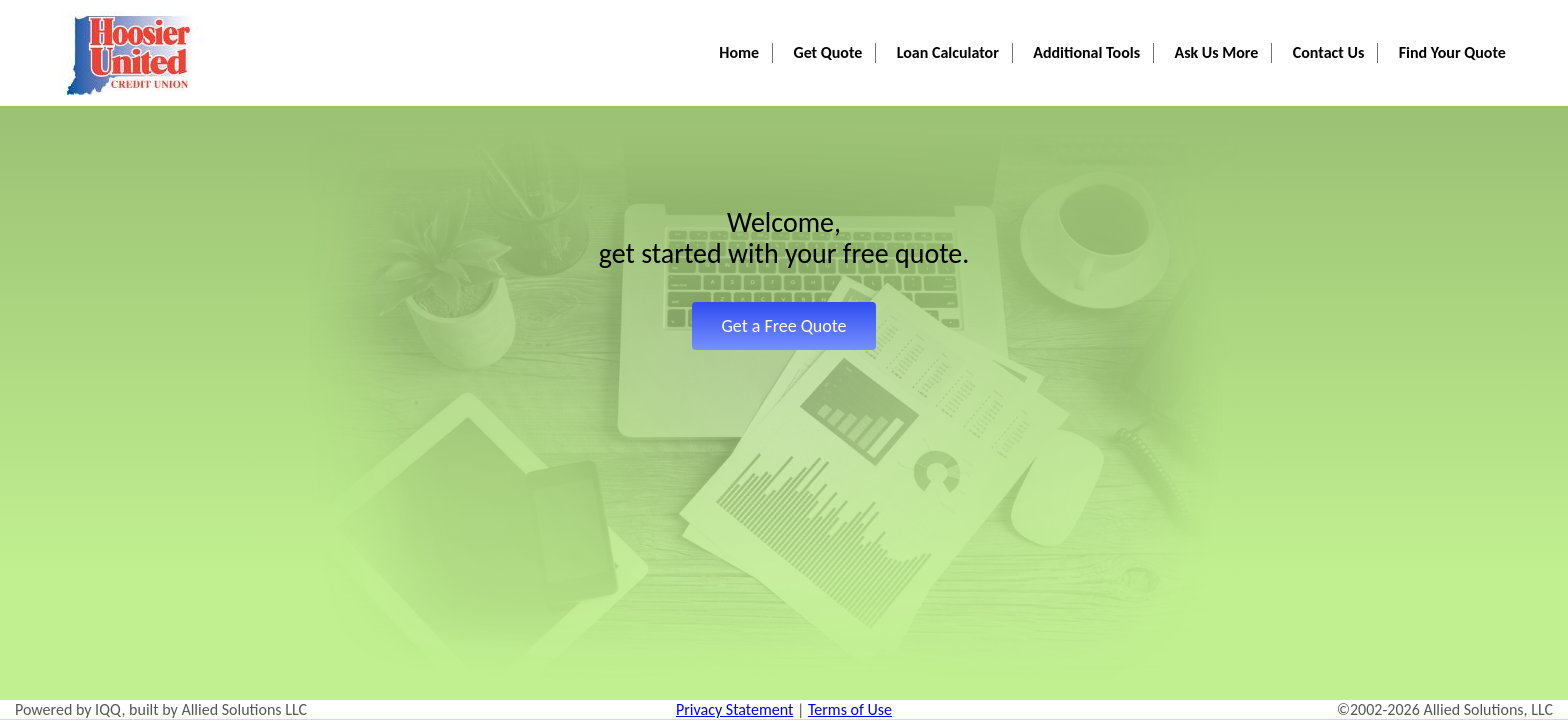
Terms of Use (850, 709)
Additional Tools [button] (1109, 20)
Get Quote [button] (863, 20)
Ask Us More (1232, 20)
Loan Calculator (976, 20)
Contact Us (1337, 20)
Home (781, 20)
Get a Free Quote (783, 326)
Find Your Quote (1455, 20)
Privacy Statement (734, 709)
